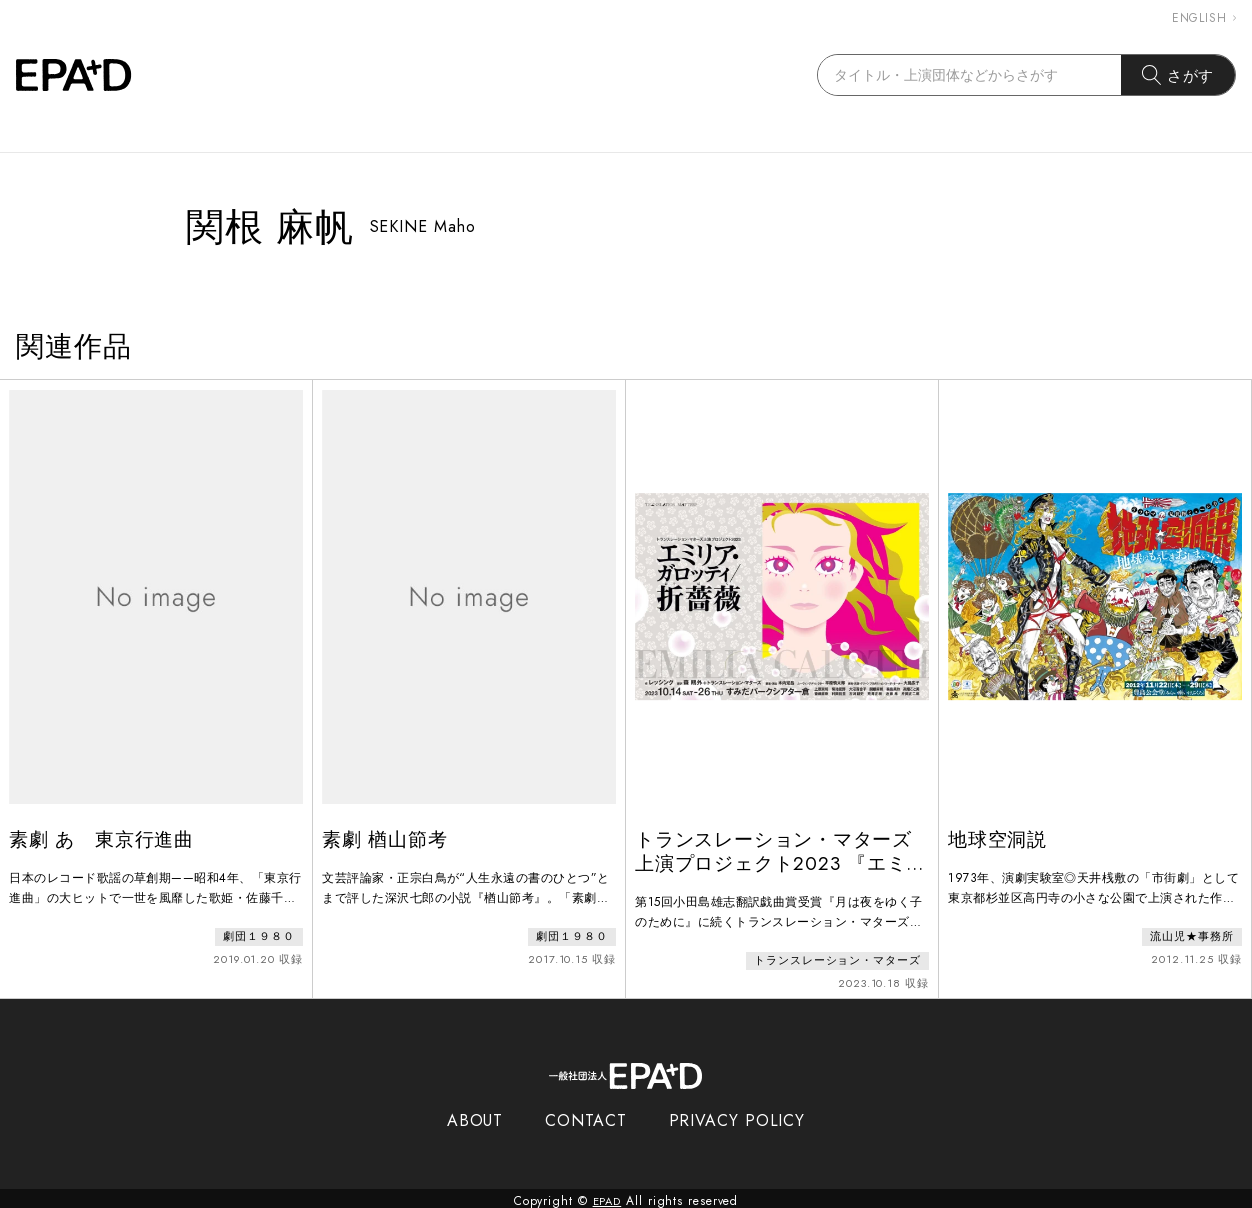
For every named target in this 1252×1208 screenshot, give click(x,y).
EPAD (607, 1196)
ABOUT (475, 1115)
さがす (1178, 75)
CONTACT (585, 1115)
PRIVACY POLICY (737, 1115)
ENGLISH (1204, 18)
